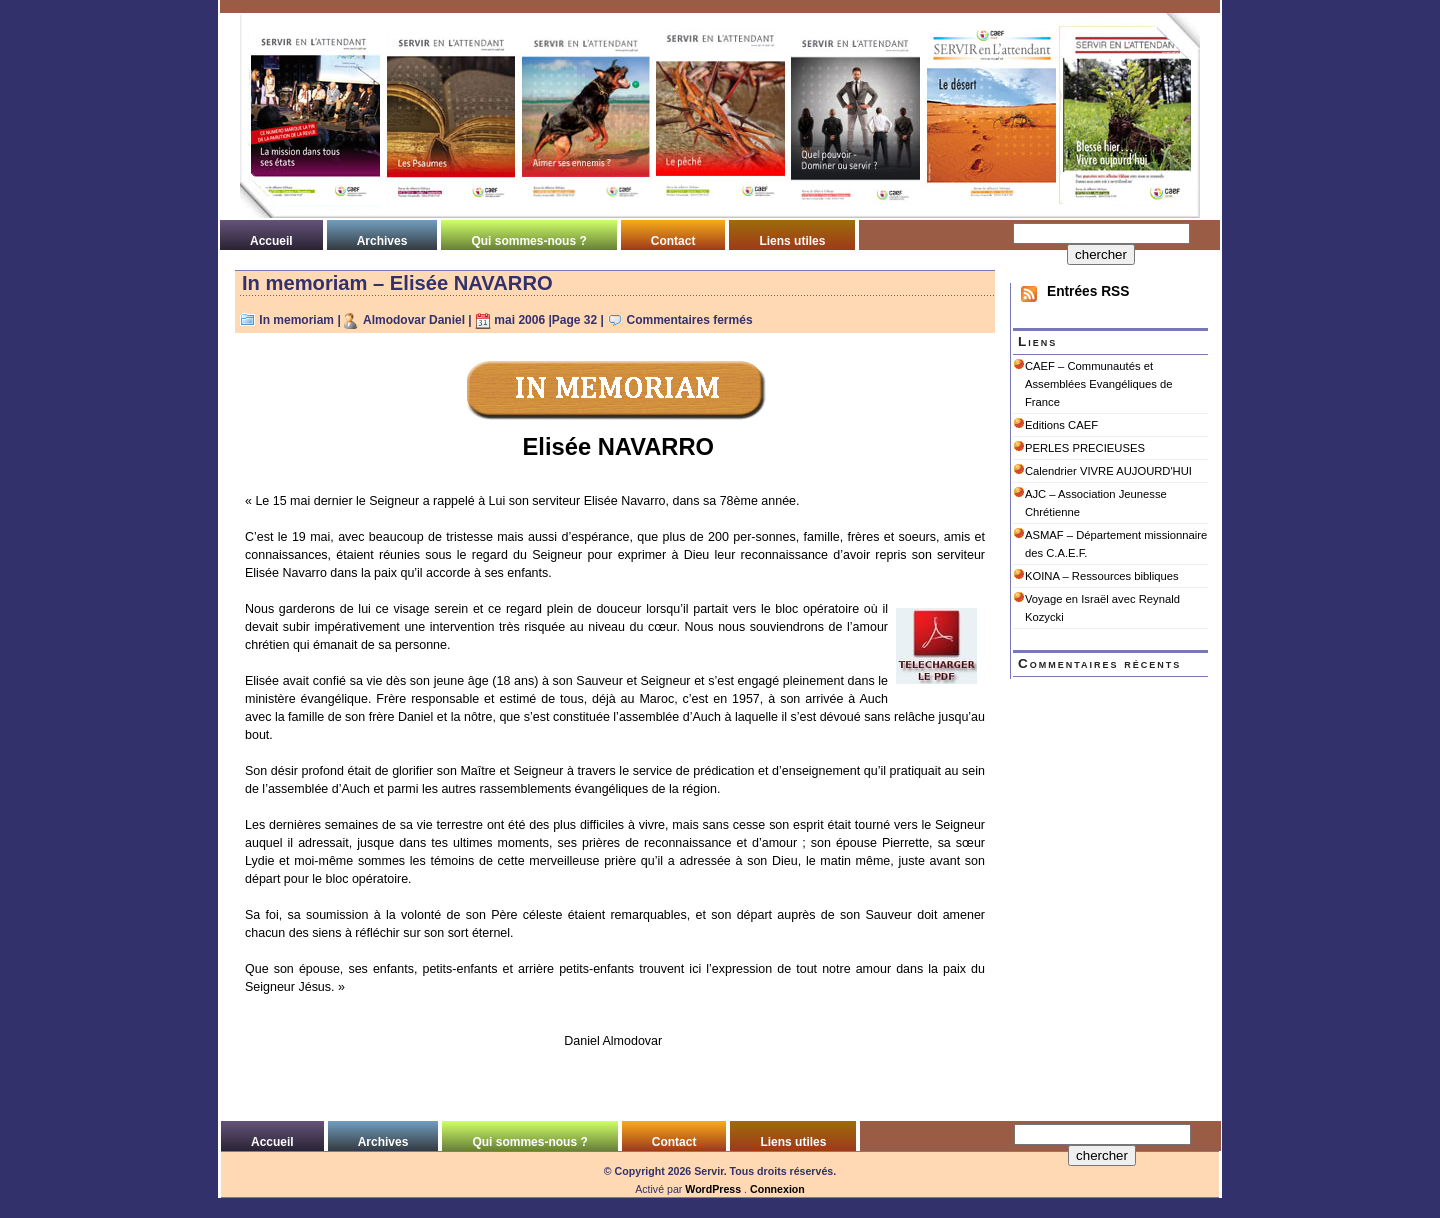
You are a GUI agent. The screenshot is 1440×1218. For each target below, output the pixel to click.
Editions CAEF (1061, 425)
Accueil (271, 241)
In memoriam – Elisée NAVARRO (397, 283)
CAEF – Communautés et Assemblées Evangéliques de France (1098, 384)
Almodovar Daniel (414, 320)
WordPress (713, 1189)
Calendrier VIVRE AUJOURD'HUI (1108, 471)
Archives (382, 241)
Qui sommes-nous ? (528, 241)
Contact (673, 241)
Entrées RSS (1088, 291)
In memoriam (296, 320)
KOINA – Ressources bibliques (1102, 576)
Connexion (777, 1189)
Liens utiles (792, 241)
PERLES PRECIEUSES (1085, 448)
